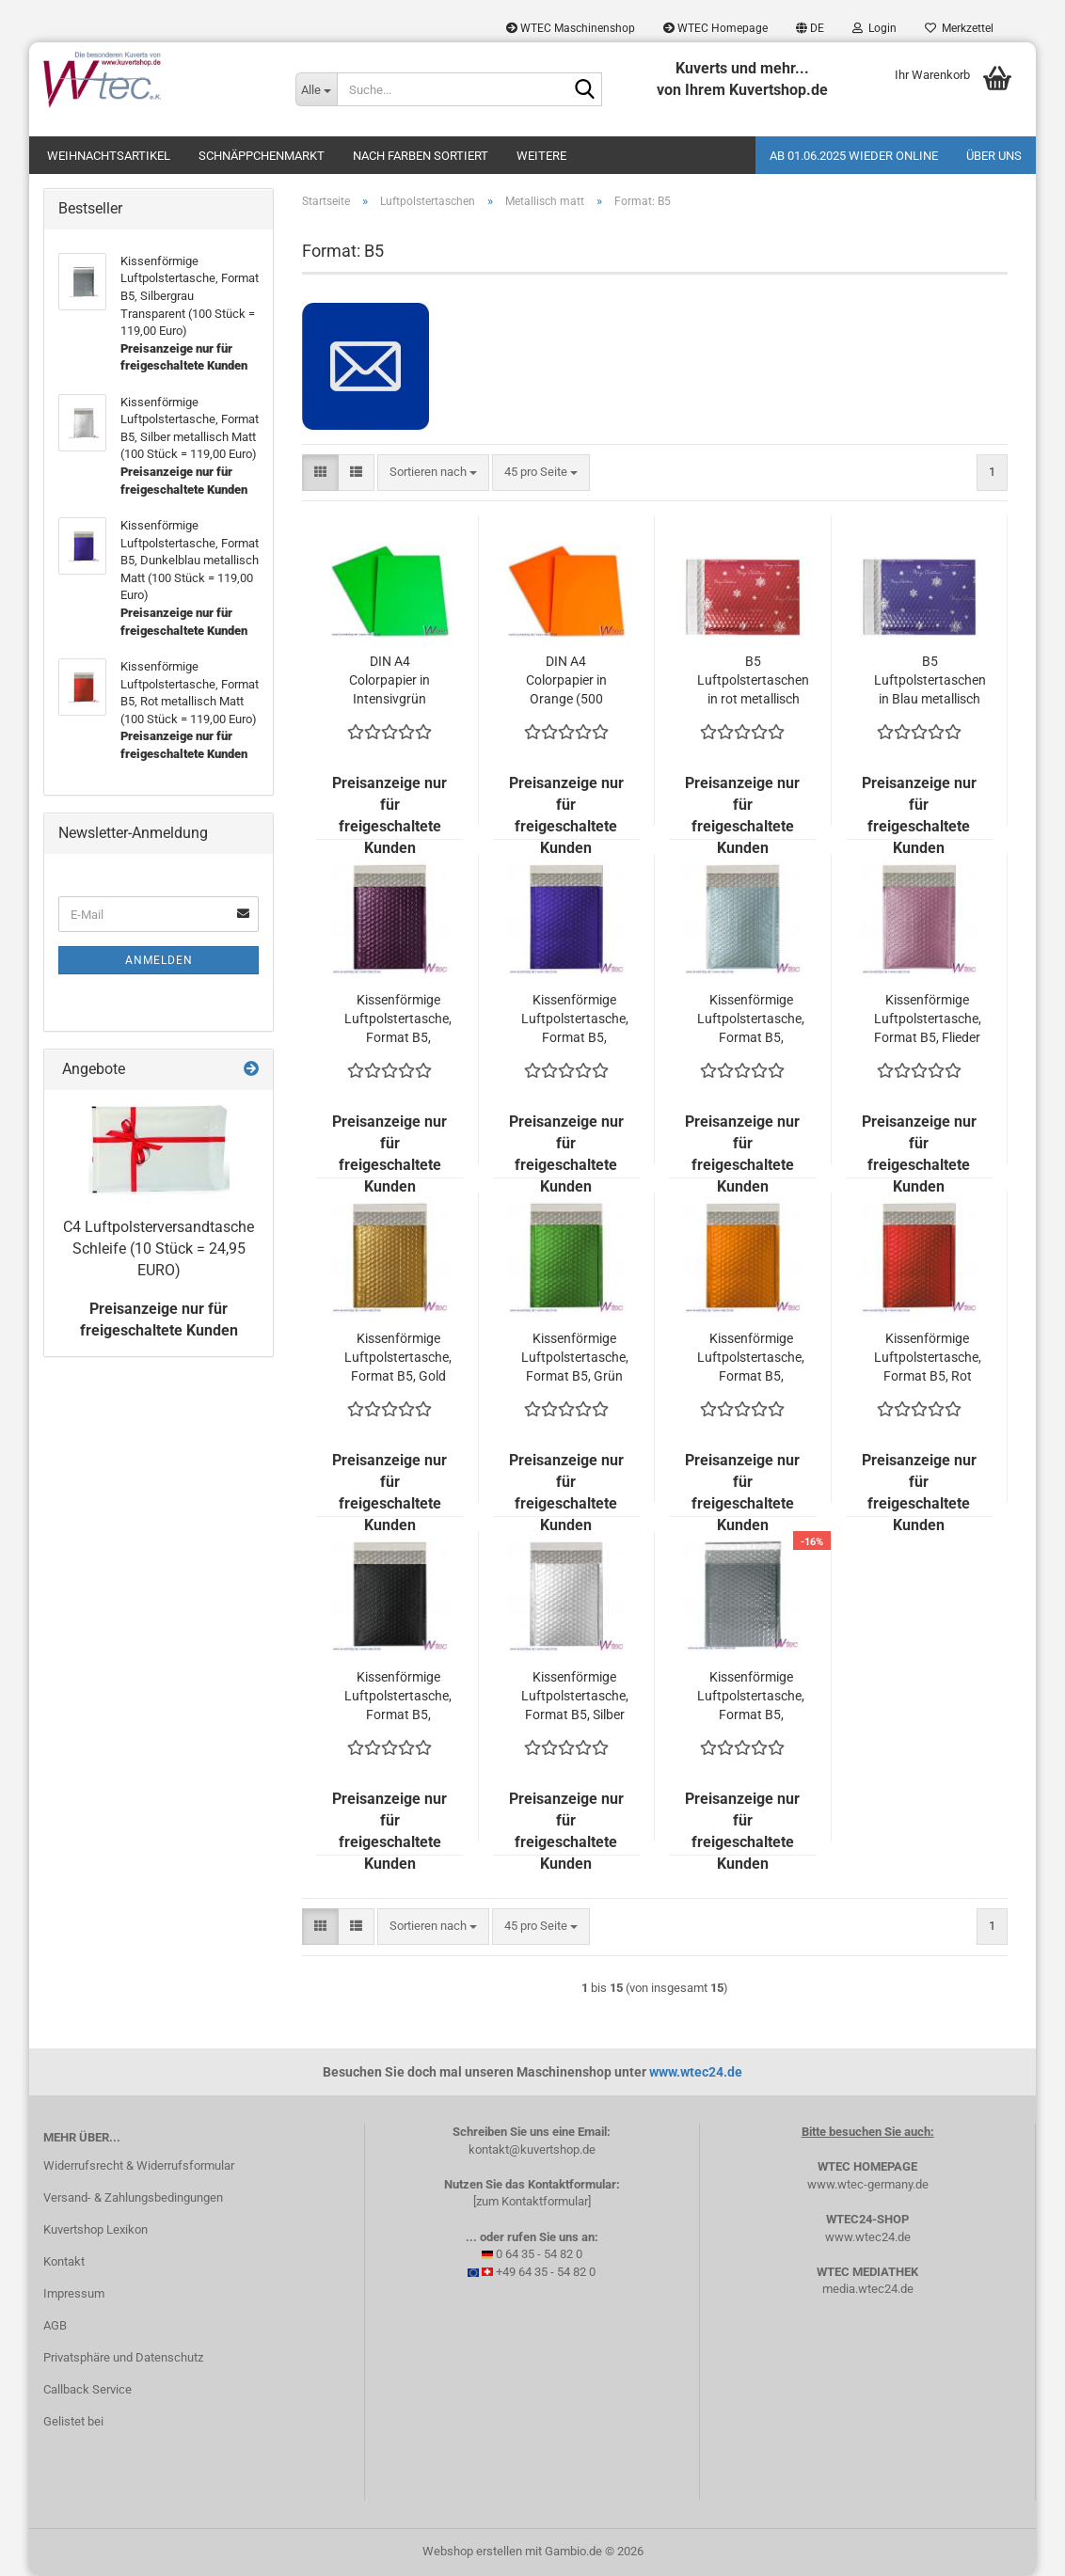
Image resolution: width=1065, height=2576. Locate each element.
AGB (55, 2325)
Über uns (994, 156)
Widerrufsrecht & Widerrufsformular (138, 2165)
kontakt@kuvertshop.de (532, 2149)
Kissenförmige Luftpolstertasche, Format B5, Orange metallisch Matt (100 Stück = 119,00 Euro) (750, 1358)
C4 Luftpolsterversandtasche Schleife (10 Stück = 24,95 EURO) (158, 1248)
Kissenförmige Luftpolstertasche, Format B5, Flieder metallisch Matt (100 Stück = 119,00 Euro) (927, 1019)
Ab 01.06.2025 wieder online (854, 156)
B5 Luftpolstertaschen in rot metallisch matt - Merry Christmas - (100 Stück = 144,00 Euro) (753, 681)
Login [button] (874, 28)
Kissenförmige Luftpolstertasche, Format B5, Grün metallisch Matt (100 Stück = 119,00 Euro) (574, 1358)
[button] (810, 28)
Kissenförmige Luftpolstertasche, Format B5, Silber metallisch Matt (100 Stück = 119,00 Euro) (574, 1696)
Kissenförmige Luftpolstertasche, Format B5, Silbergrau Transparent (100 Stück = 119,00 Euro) (750, 1696)
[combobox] (433, 472)
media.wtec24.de (868, 2289)
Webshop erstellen (472, 2551)
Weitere (541, 156)
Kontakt (64, 2261)
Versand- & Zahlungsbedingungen (133, 2197)
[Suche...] (316, 89)
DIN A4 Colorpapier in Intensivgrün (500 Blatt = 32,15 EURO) (389, 681)
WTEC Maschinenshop (570, 28)
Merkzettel (959, 28)
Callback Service (87, 2389)
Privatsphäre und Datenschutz (123, 2357)
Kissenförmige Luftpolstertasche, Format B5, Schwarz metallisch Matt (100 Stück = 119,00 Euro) (398, 1696)
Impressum (73, 2293)
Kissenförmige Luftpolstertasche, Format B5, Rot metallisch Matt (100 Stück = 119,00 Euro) (927, 1358)
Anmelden (159, 960)
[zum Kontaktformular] (532, 2201)
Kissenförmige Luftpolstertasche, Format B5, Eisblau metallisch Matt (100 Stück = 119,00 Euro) (750, 1019)
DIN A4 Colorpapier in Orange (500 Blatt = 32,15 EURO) (566, 681)
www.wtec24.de (695, 2071)
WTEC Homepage (715, 28)
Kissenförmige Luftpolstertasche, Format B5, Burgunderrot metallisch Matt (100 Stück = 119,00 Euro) (398, 1019)
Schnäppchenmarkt (262, 156)
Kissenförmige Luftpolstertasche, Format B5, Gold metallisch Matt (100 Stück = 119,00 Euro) (398, 1358)
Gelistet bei (73, 2421)
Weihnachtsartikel (108, 156)
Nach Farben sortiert (420, 156)
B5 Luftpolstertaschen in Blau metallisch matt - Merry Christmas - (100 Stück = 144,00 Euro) (930, 681)
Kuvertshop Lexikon (95, 2229)
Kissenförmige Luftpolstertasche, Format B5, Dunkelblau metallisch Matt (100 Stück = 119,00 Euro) (574, 1019)
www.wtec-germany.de (868, 2184)
